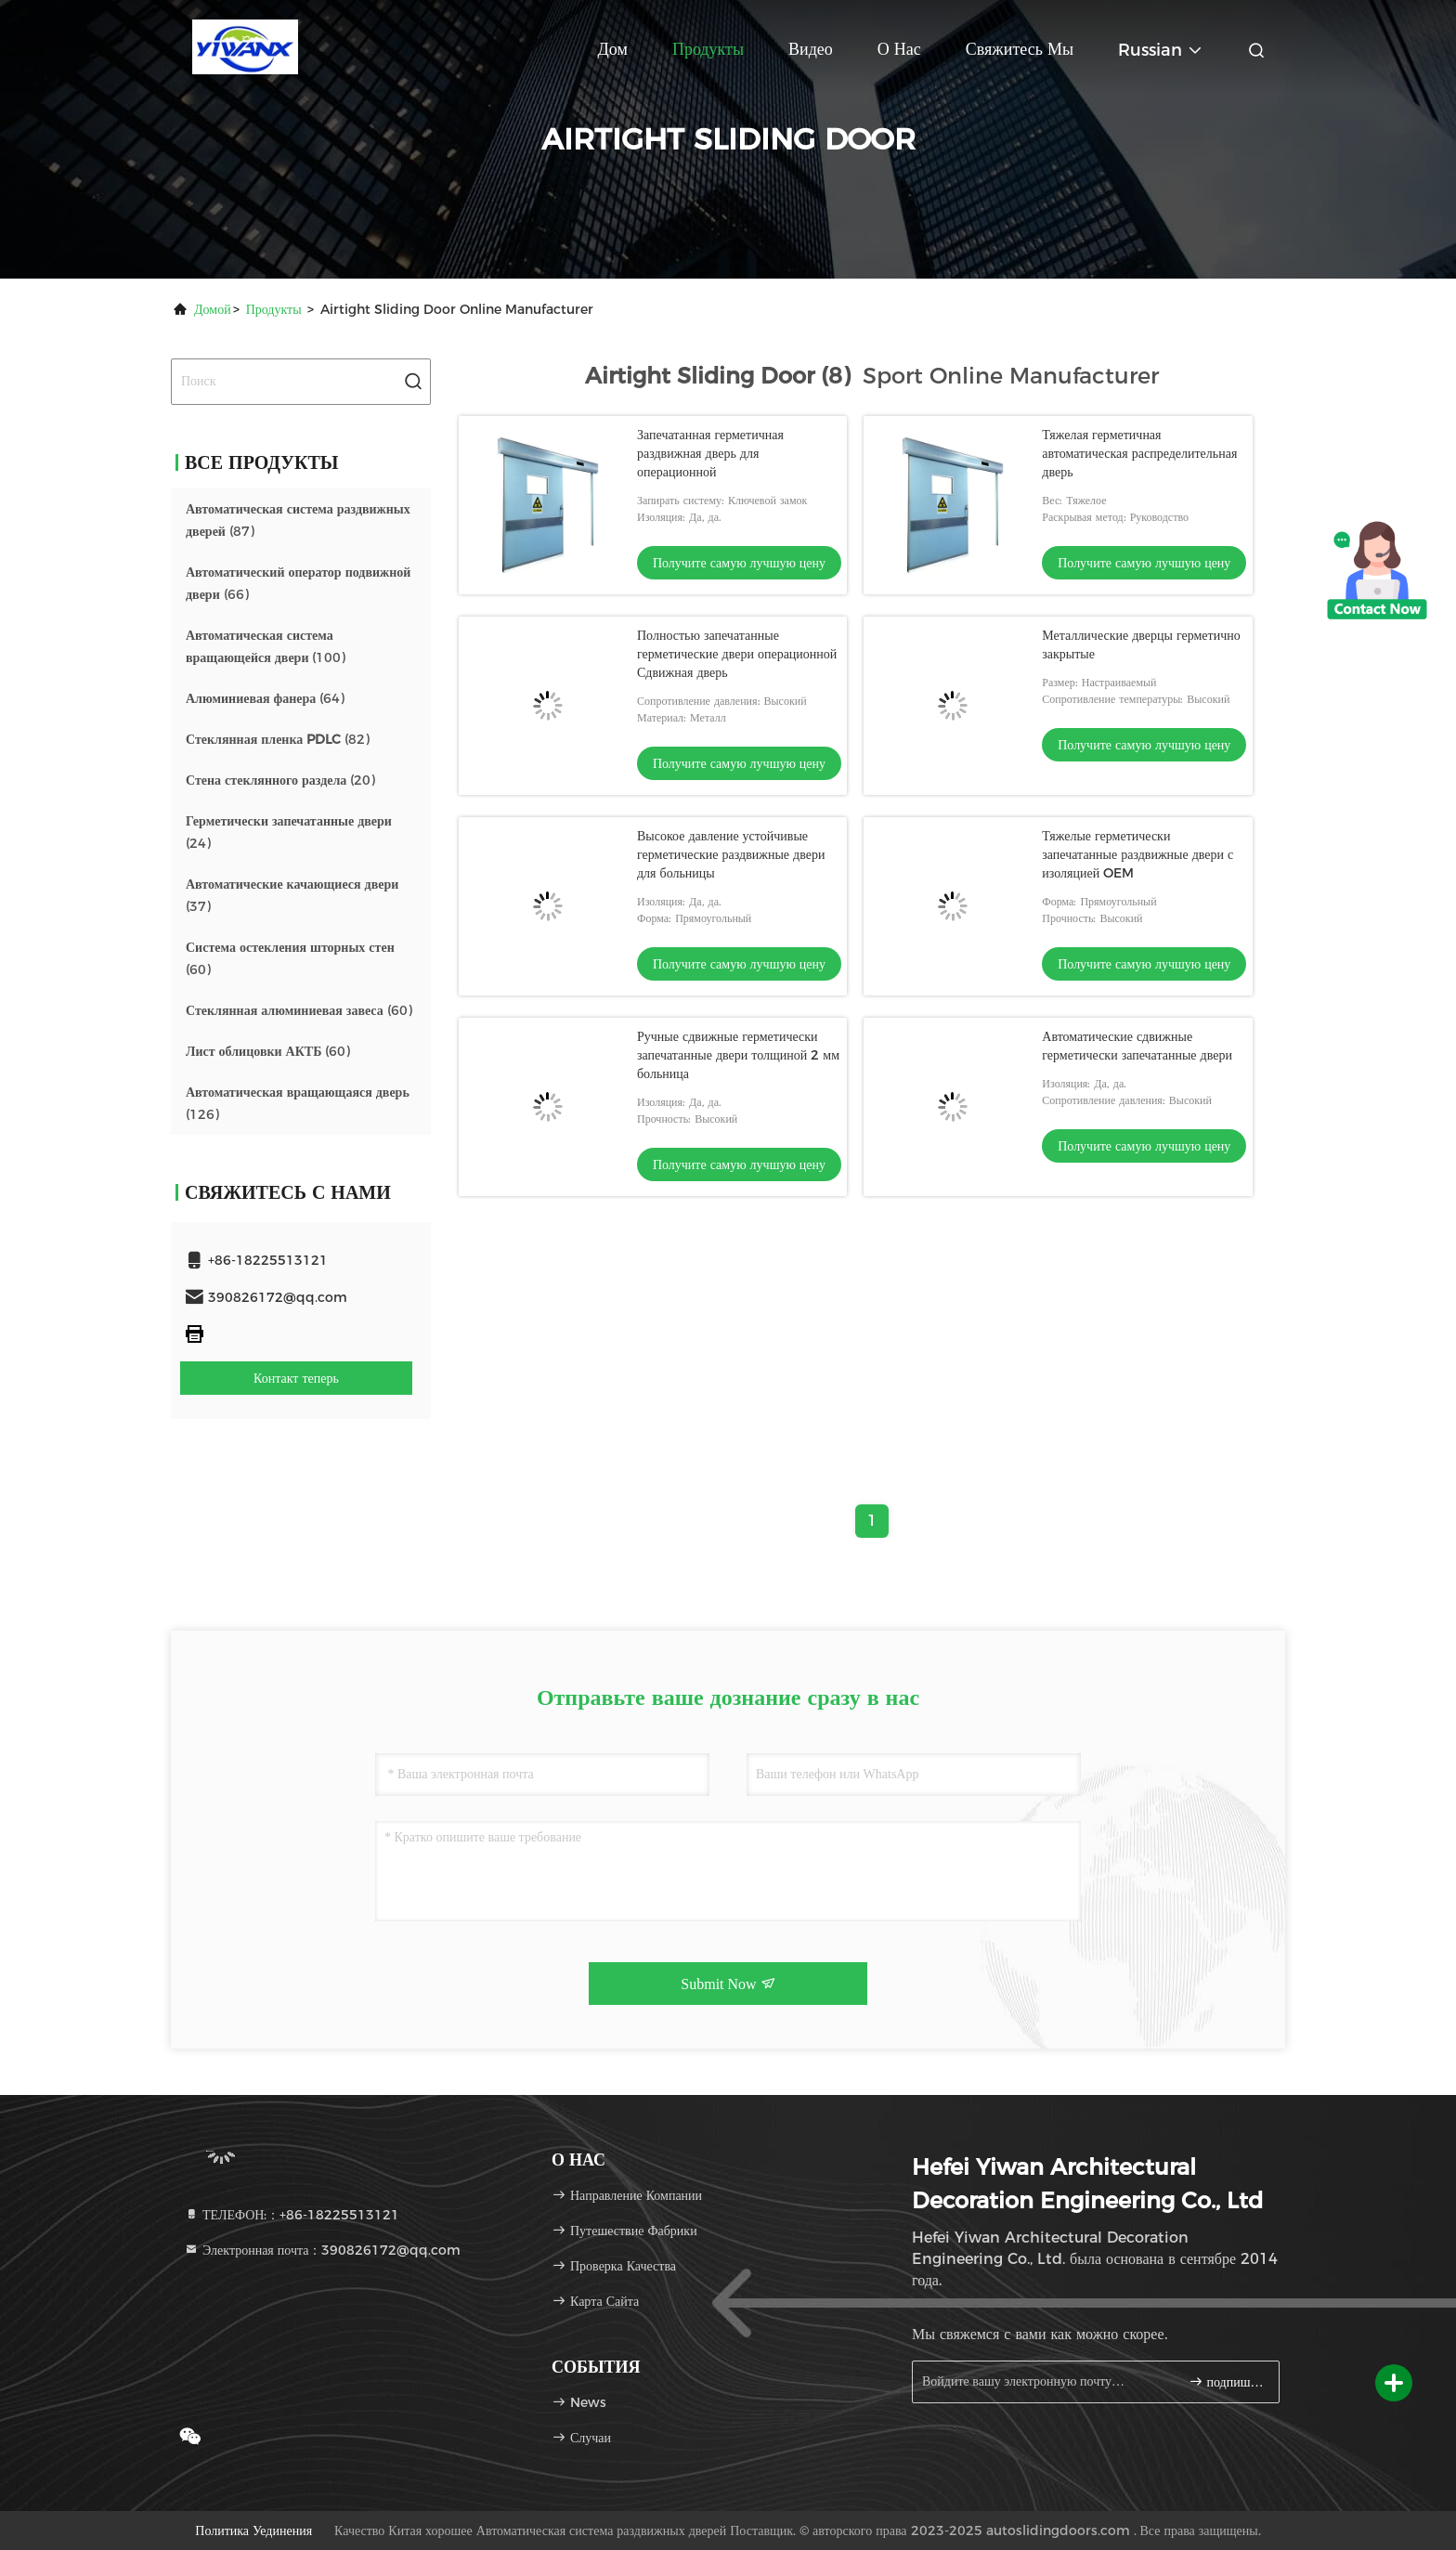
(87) (298, 520)
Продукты (708, 49)
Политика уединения (253, 2530)
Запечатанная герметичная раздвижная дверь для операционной (710, 453)
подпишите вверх (1226, 2381)
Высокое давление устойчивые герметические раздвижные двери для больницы (731, 854)
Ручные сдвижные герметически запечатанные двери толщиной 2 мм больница (738, 1055)
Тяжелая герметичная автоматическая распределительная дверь (1139, 453)
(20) (280, 780)
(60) (290, 958)
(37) (292, 895)
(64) (265, 698)
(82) (278, 739)
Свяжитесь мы (1019, 49)
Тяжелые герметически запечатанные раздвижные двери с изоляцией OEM (1137, 854)
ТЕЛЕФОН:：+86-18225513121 (291, 2214)
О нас (899, 49)
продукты (274, 309)
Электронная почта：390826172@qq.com (322, 2250)
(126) (298, 1103)
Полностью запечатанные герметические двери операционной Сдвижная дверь (737, 654)
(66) (298, 583)
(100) (265, 646)
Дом (613, 49)
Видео (810, 49)
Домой (212, 309)
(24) (289, 832)
